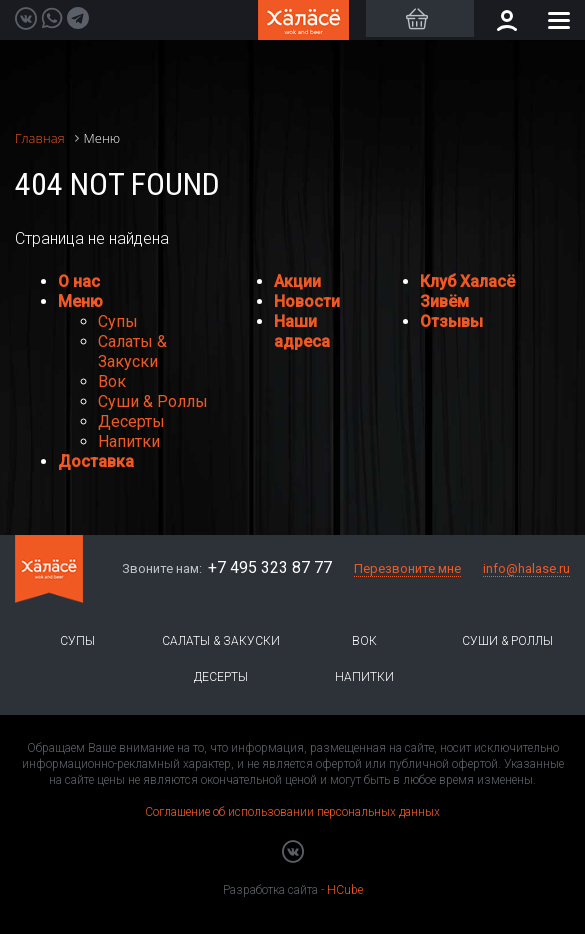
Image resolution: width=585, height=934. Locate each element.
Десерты (131, 421)
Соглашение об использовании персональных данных (292, 812)
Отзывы (451, 321)
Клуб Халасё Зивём (467, 291)
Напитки (129, 441)
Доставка (96, 461)
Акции (297, 281)
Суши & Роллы (153, 401)
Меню (80, 301)
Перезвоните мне (407, 568)
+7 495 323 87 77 (270, 567)
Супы (118, 321)
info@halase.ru (526, 568)
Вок (112, 381)
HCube (345, 890)
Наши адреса (302, 331)
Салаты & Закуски (132, 351)
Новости (307, 301)
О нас (79, 281)
